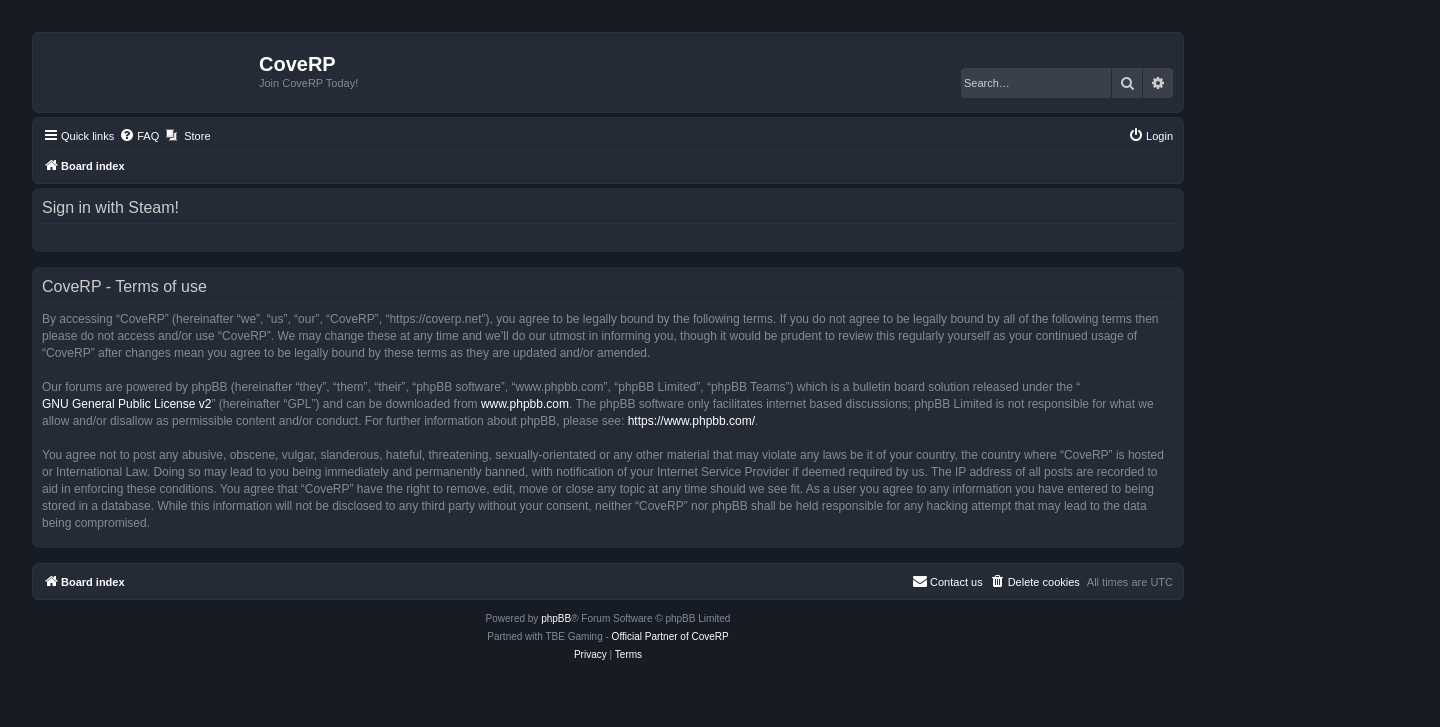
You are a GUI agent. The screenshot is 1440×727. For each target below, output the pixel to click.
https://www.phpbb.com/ (691, 421)
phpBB (556, 618)
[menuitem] (139, 136)
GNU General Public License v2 (126, 404)
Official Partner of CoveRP (670, 636)
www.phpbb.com (525, 404)
